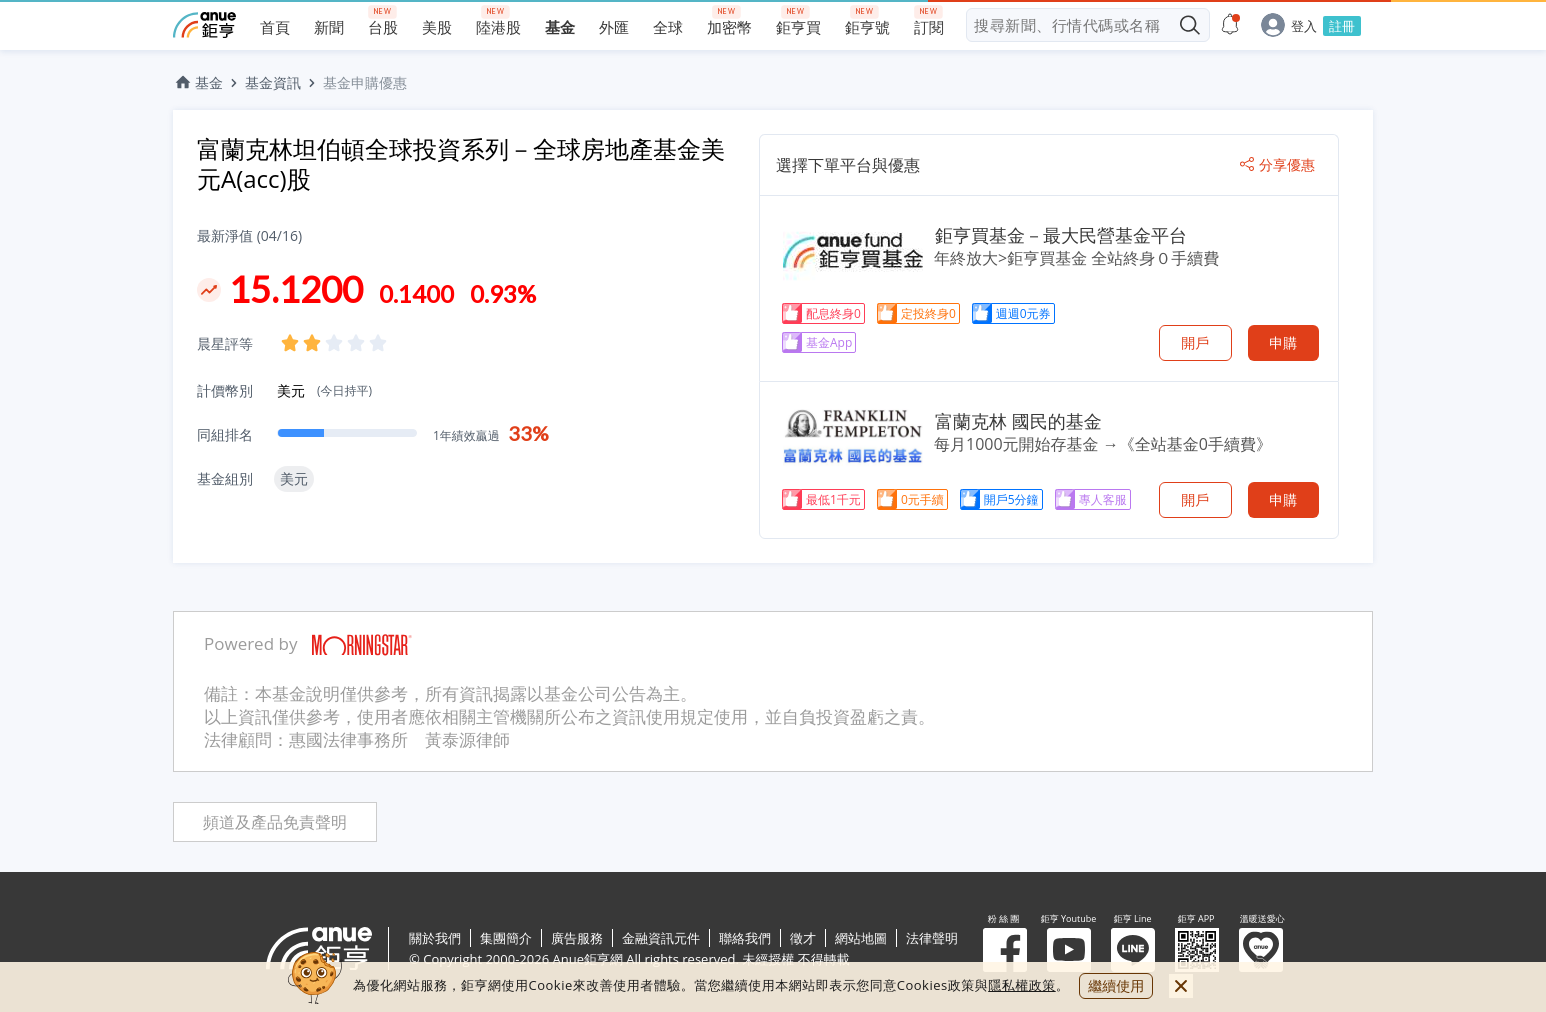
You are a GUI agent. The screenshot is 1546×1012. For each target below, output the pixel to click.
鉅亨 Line (1133, 950)
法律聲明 (932, 938)
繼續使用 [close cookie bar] (1116, 985)
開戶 (1195, 342)
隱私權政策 (1022, 985)
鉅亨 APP (1197, 950)
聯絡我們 (745, 938)
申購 (1283, 342)
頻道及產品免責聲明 (275, 822)
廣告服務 (577, 938)
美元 (324, 390)
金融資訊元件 (661, 938)
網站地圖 (861, 938)
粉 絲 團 (1005, 950)
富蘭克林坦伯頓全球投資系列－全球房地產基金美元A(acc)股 (461, 163)
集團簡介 (506, 938)
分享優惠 (1277, 165)
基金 (198, 82)
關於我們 (435, 938)
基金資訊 (273, 82)
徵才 (803, 938)
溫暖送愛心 (1261, 950)
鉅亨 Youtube (1069, 950)
